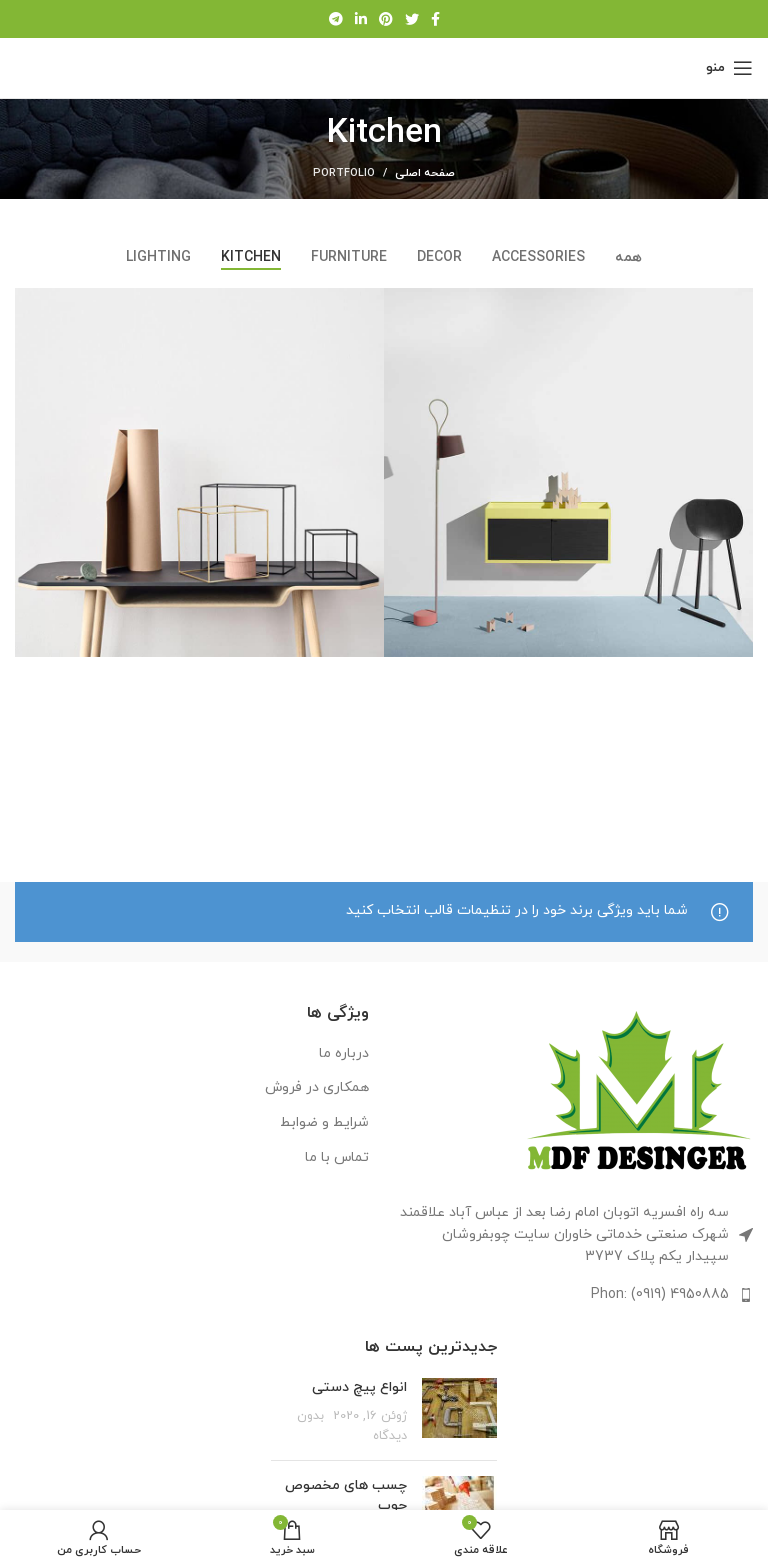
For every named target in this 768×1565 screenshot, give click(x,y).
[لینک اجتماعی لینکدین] (361, 19)
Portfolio (344, 173)
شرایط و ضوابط (324, 1122)
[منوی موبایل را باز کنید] (729, 68)
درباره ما (344, 1053)
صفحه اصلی (425, 173)
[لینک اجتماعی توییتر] (412, 19)
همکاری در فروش (317, 1087)
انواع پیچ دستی (359, 1387)
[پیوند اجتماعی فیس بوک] (435, 19)
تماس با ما (337, 1157)
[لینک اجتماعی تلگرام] (336, 19)
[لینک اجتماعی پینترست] (386, 19)
